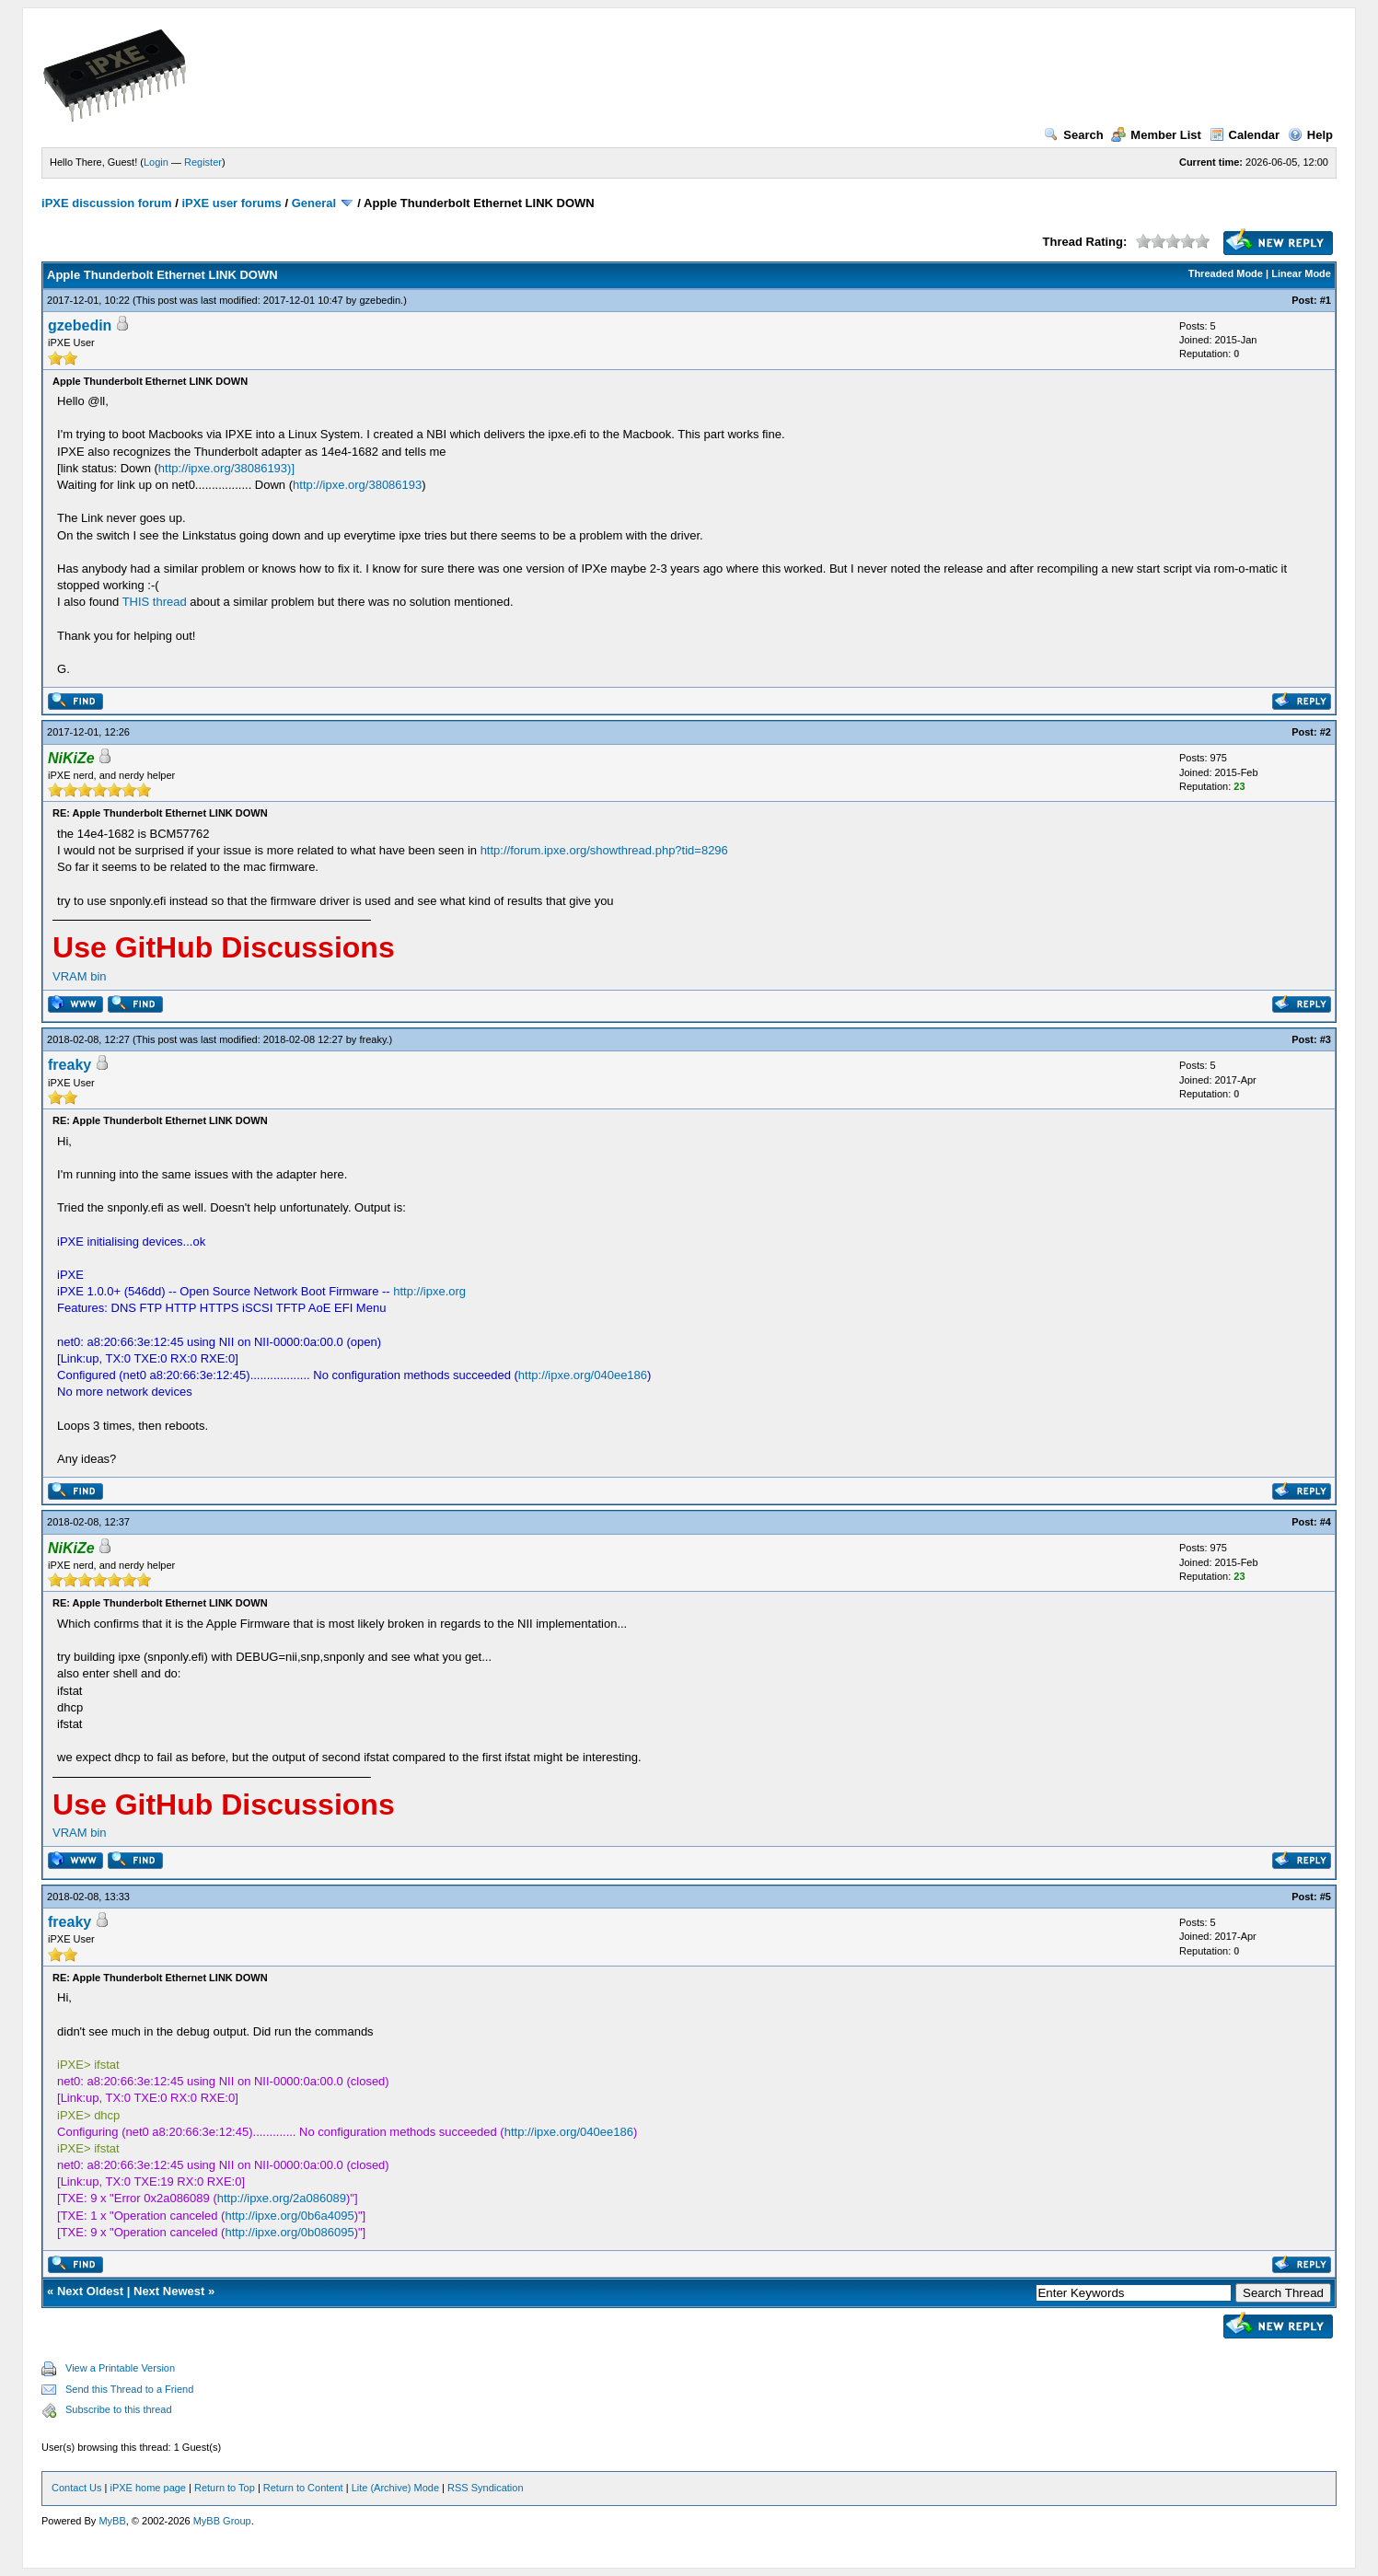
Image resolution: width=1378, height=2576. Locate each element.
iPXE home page (148, 2487)
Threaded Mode (1225, 273)
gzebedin (379, 300)
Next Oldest (90, 2291)
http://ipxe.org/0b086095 (289, 2232)
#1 (1325, 300)
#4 (1325, 1521)
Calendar (1245, 135)
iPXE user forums (231, 203)
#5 (1325, 1896)
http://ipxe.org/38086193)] (226, 468)
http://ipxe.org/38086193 (357, 485)
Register (203, 162)
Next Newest (168, 2291)
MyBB (111, 2520)
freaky (372, 1039)
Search (1073, 135)
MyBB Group (222, 2520)
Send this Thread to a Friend (129, 2389)
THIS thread (154, 602)
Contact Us (76, 2487)
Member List (1156, 135)
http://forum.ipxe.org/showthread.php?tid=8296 (604, 850)
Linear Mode (1301, 273)
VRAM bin (79, 976)
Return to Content (303, 2487)
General (314, 203)
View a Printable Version (120, 2367)
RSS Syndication (485, 2487)
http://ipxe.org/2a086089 (281, 2198)
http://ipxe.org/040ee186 (582, 1375)
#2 (1325, 731)
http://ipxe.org (429, 1291)
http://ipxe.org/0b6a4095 (289, 2215)
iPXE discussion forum (106, 203)
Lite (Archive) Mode (395, 2487)
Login (156, 162)
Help (1310, 135)
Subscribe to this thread (118, 2409)
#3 (1325, 1039)
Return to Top (224, 2487)
